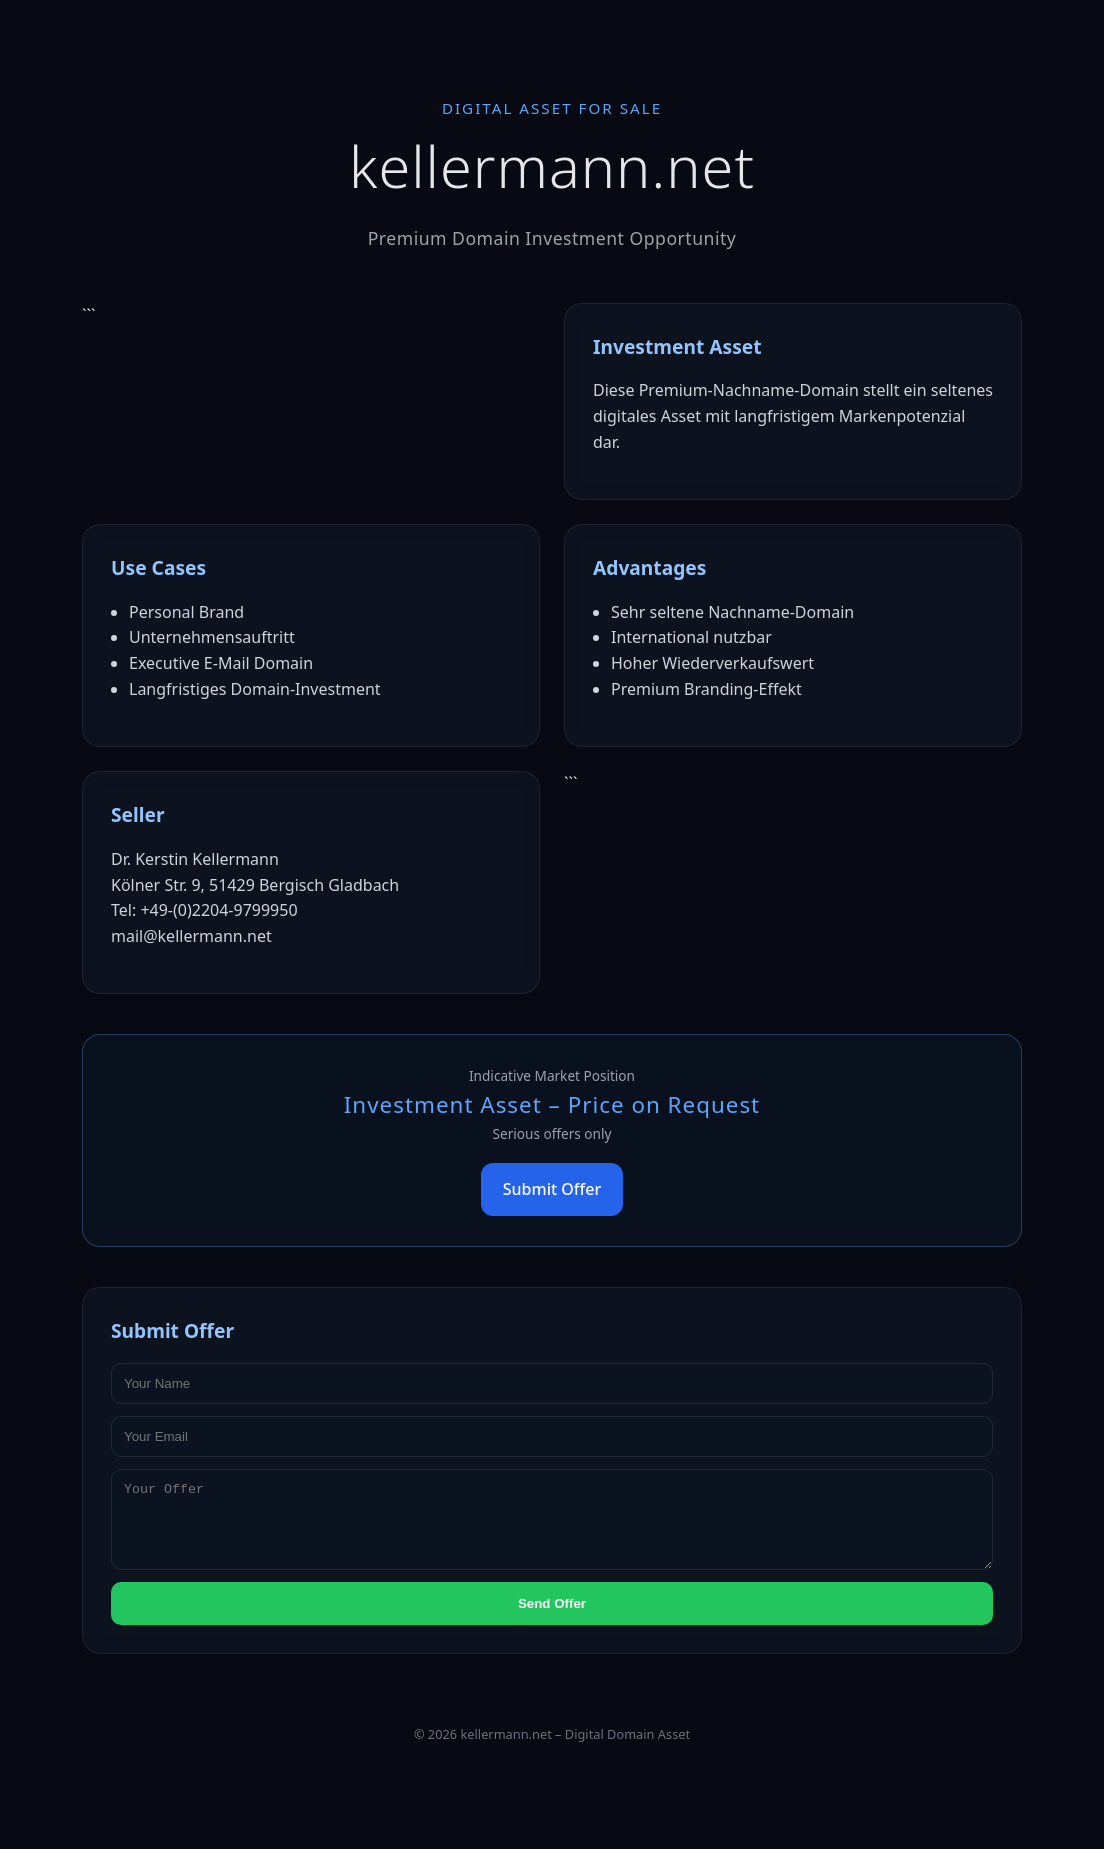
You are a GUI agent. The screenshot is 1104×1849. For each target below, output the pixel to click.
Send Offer (552, 1618)
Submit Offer (552, 1189)
